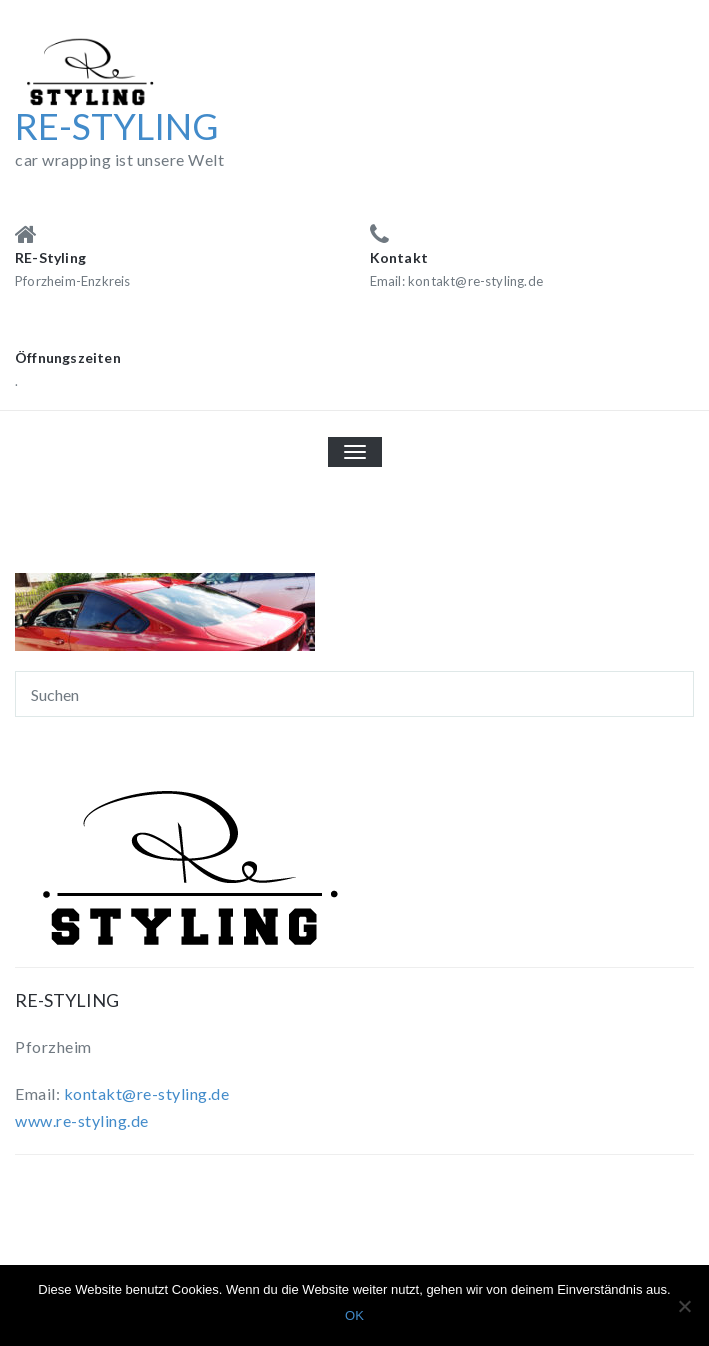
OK (354, 1315)
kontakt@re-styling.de (147, 1093)
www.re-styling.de (82, 1120)
